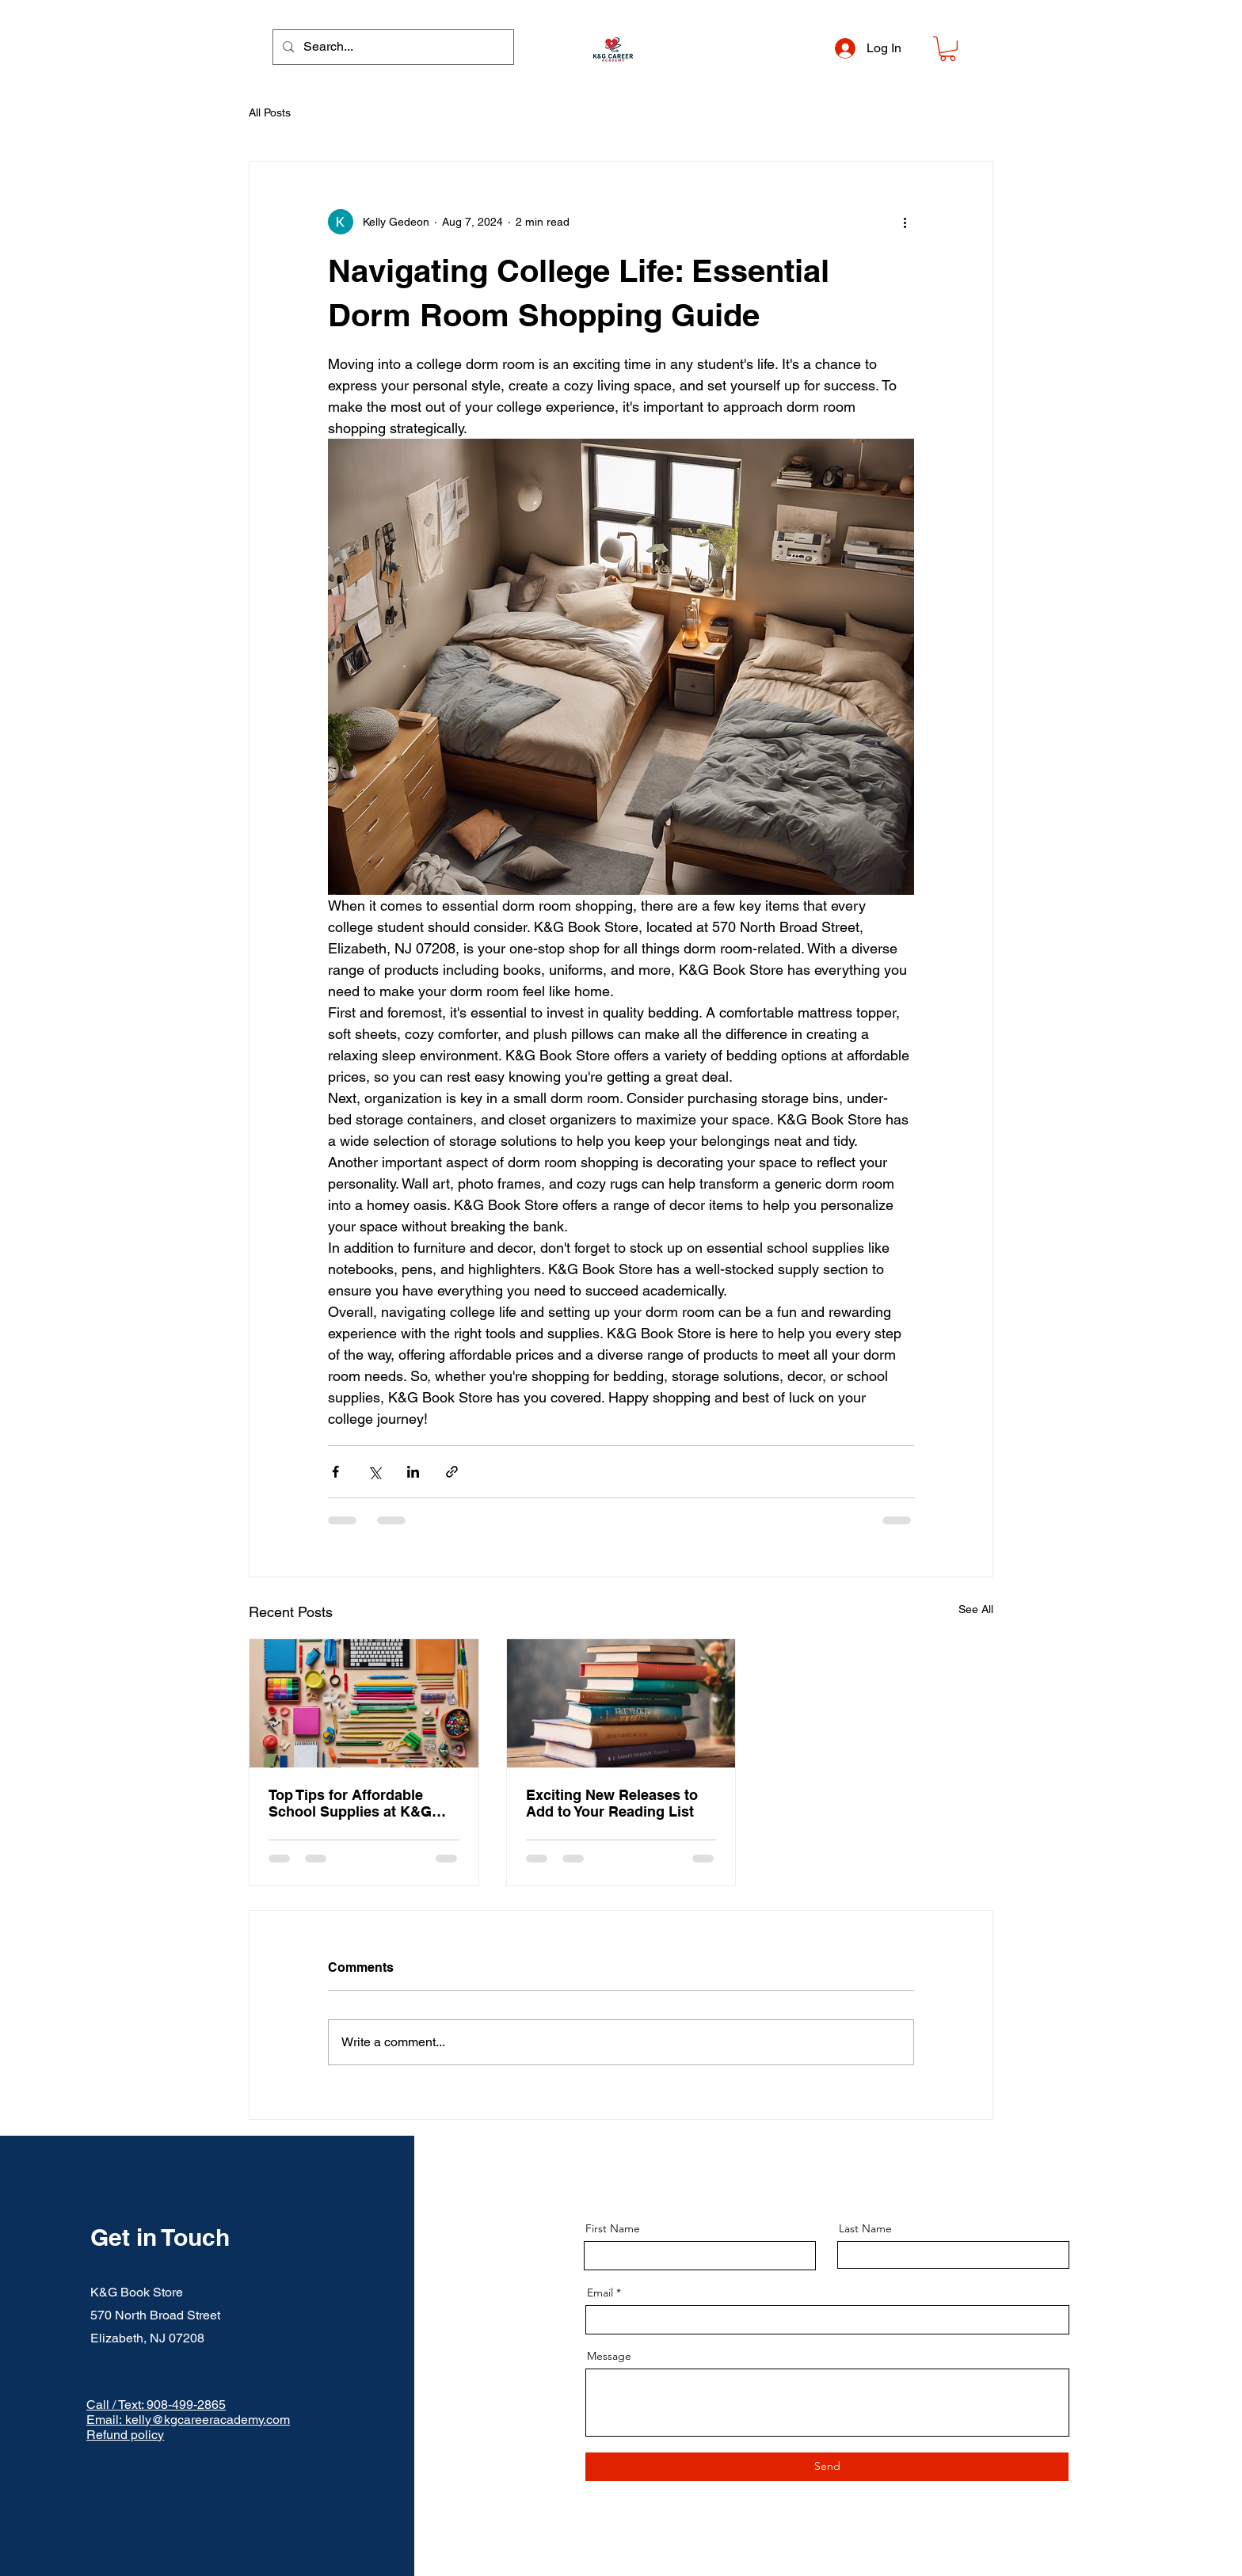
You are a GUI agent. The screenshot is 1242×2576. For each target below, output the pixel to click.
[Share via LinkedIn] (413, 1471)
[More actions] (904, 221)
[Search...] (391, 47)
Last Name (865, 2228)
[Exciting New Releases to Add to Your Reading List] (621, 1703)
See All (975, 1609)
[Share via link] (451, 1471)
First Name (612, 2228)
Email (600, 2292)
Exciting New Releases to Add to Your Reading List (612, 1803)
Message (609, 2355)
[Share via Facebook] (335, 1471)
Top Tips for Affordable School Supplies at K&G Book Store (350, 1803)
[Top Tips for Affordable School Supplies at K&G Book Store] (364, 1703)
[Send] (827, 2466)
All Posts (270, 112)
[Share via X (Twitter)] (374, 1471)
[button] (947, 48)
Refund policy (125, 2434)
